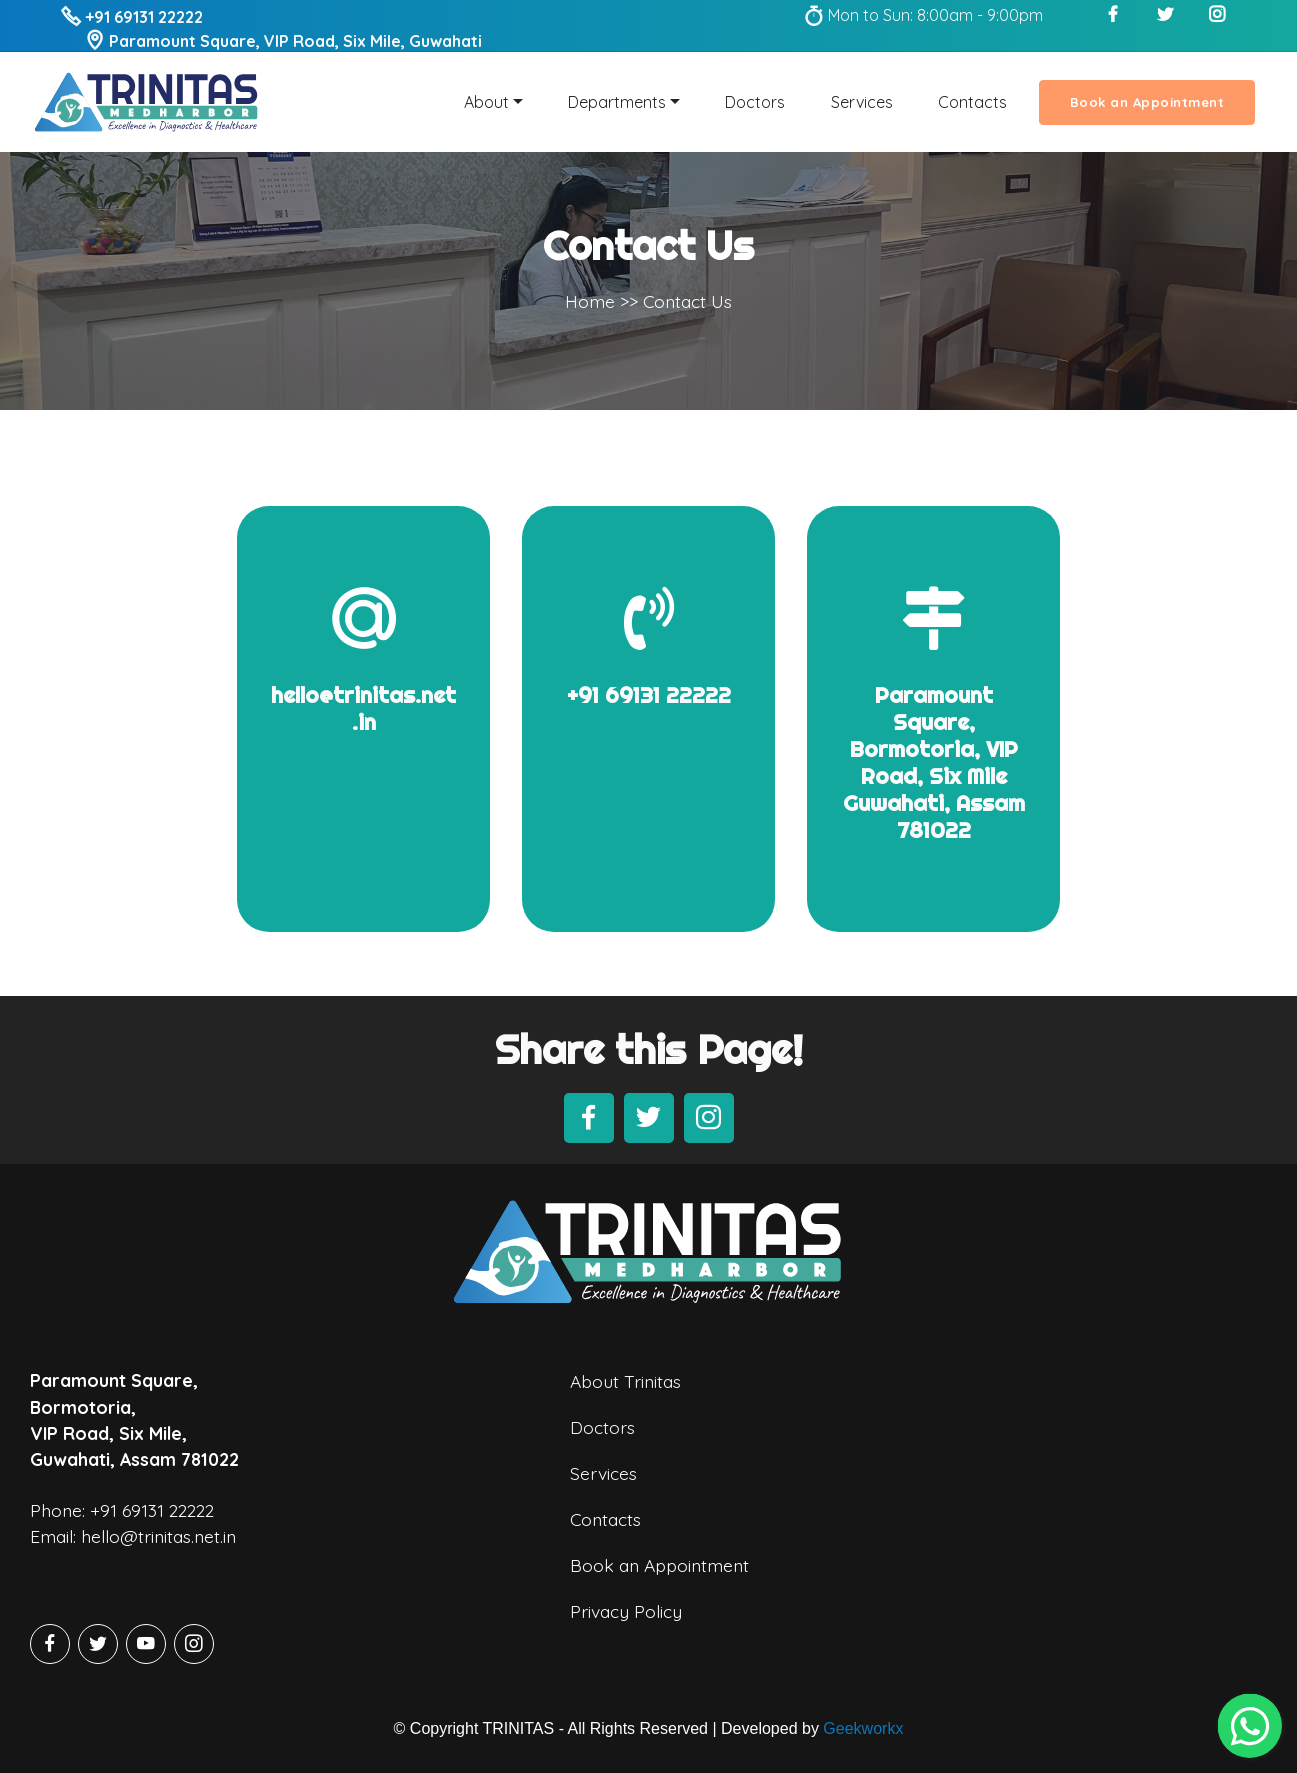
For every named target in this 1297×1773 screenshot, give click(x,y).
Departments (617, 102)
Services (862, 102)
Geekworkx (863, 1728)
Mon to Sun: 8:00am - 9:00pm (923, 15)
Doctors (755, 102)
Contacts (972, 102)
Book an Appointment (1147, 102)
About (486, 102)
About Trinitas (625, 1411)
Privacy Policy (626, 1640)
